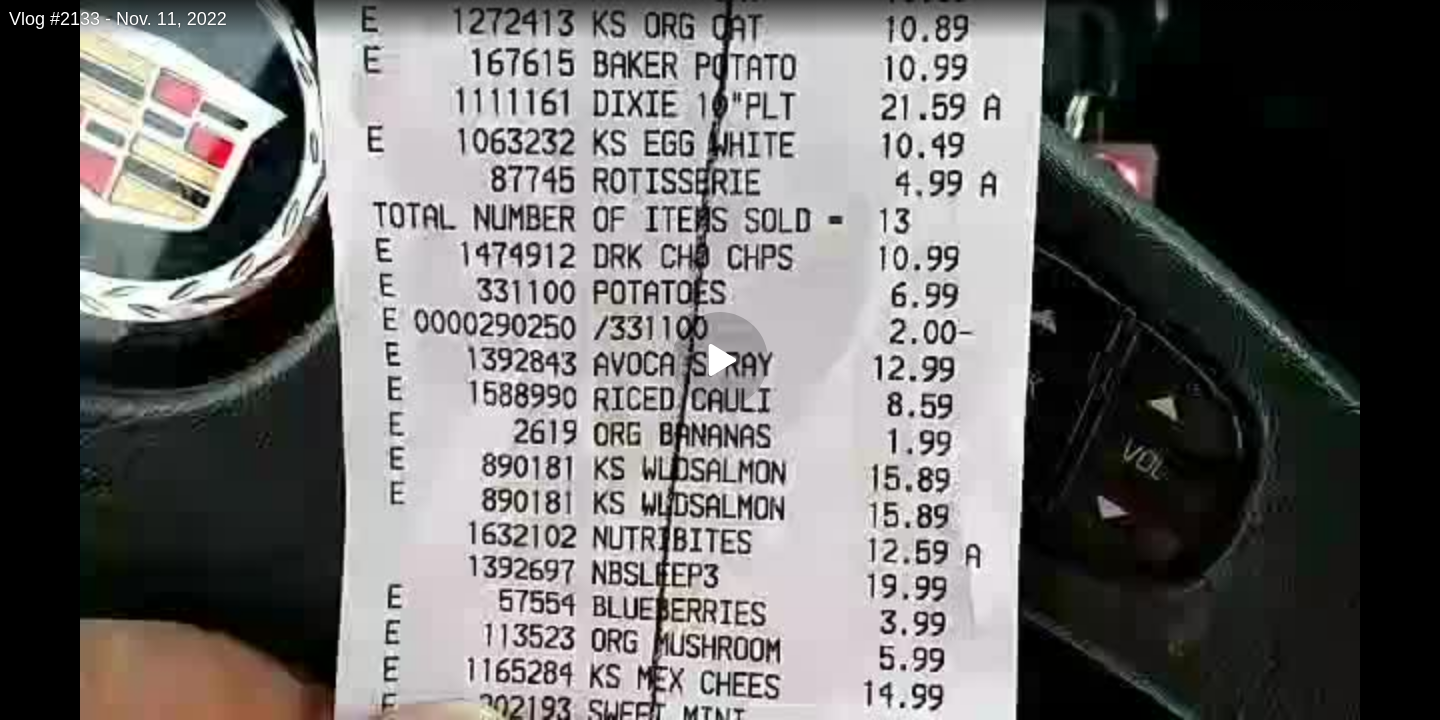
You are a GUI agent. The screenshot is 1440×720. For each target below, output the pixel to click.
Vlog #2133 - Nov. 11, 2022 (118, 19)
